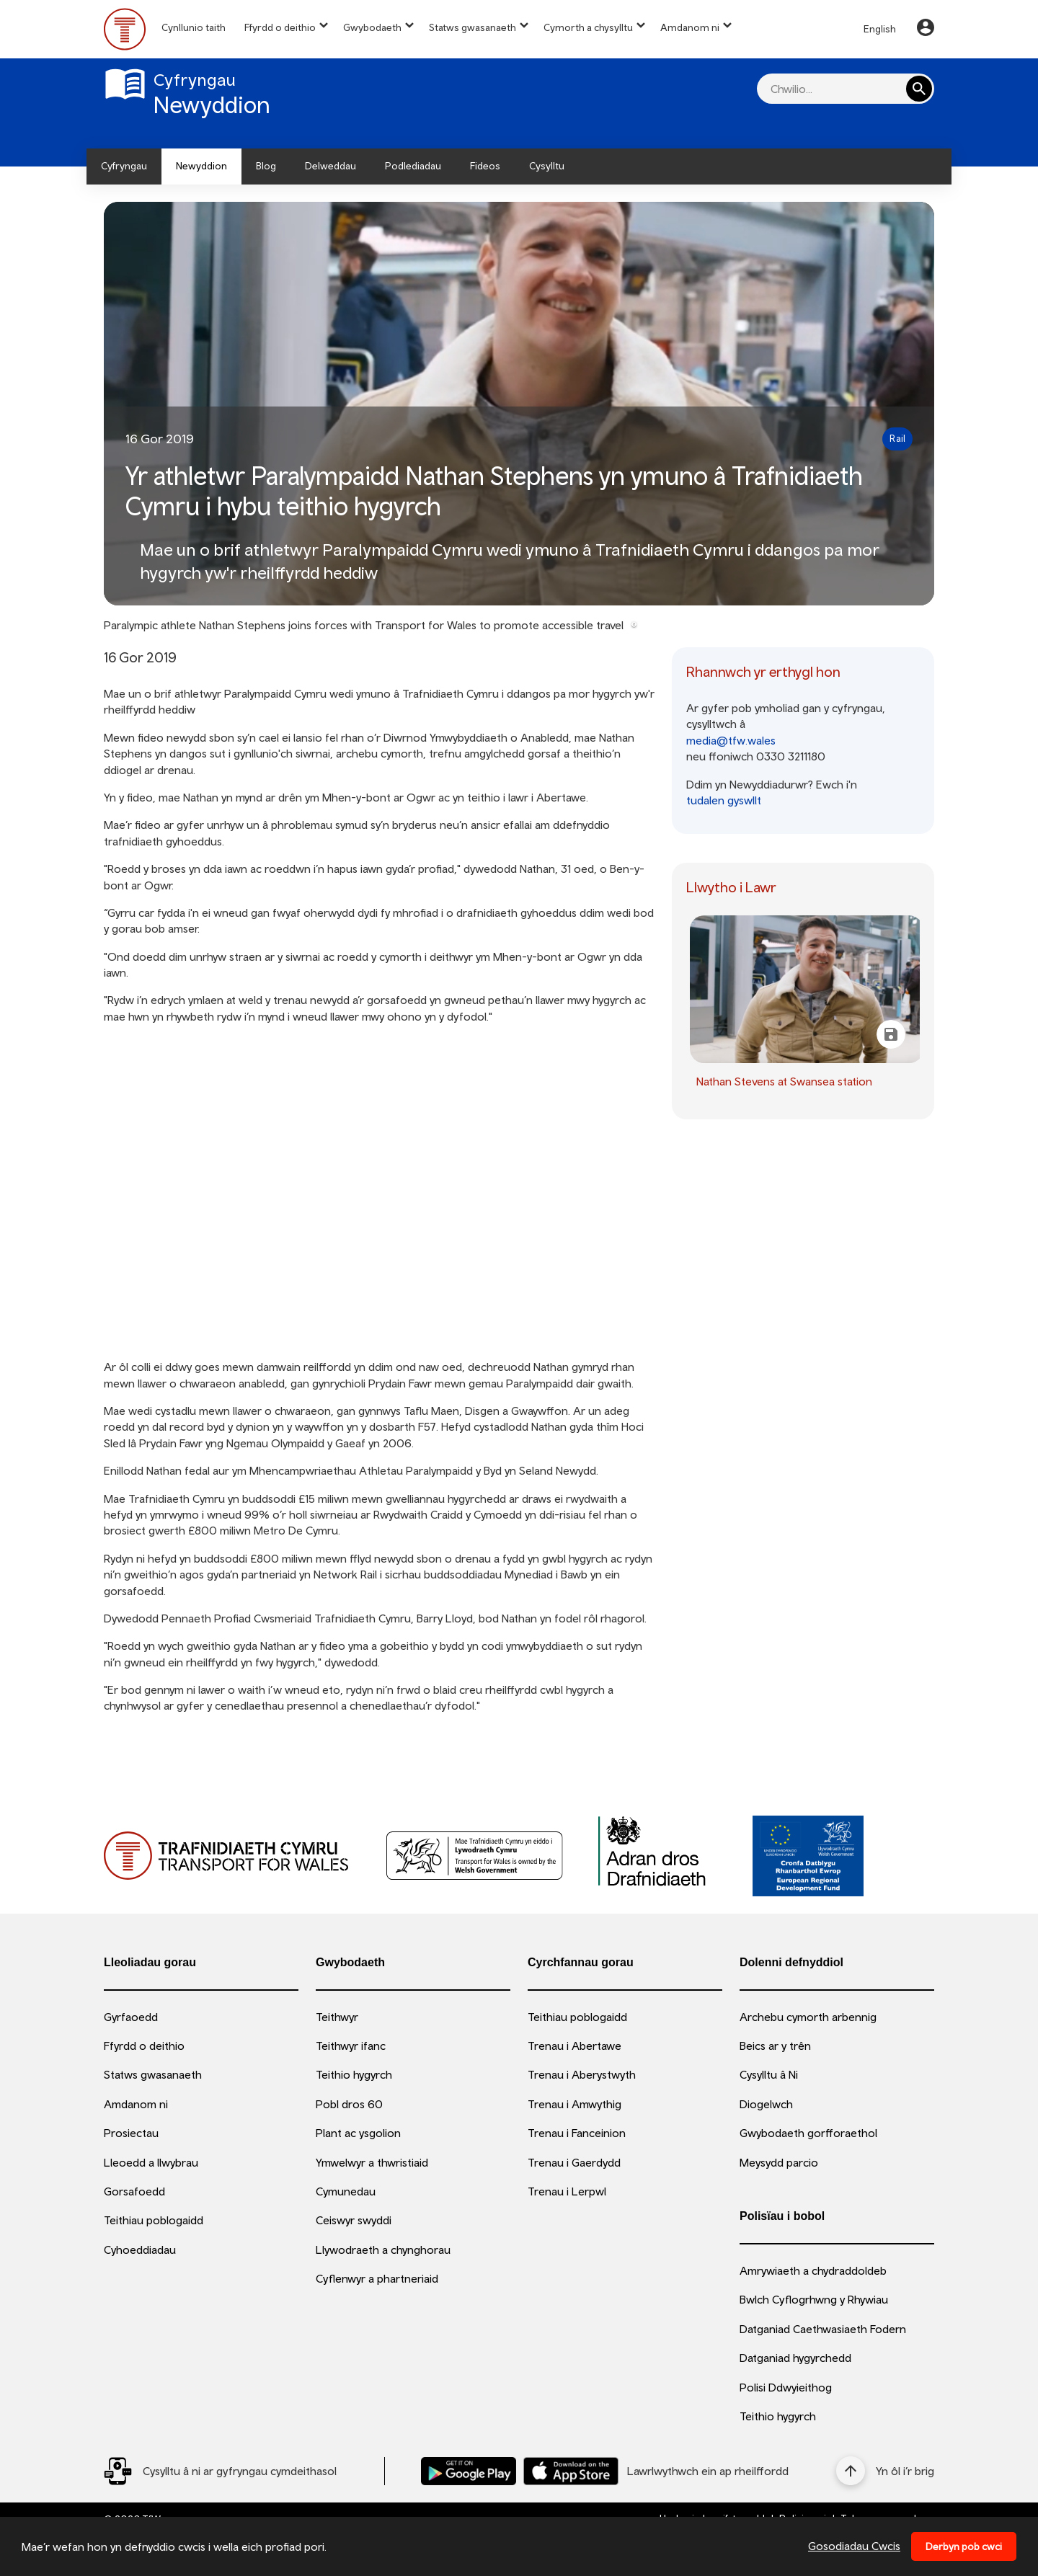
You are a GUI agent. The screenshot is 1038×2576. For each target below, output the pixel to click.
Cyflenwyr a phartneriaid (377, 2278)
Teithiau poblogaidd (153, 2219)
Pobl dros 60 (349, 2103)
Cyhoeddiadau (140, 2249)
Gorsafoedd (134, 2191)
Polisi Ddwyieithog (786, 2387)
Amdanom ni (689, 27)
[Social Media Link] (220, 2471)
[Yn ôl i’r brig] (885, 2470)
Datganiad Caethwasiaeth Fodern (823, 2328)
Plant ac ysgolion (358, 2132)
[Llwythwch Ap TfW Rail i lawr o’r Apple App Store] (570, 2471)
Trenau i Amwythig (574, 2103)
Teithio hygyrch (354, 2074)
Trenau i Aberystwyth (582, 2074)
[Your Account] (925, 29)
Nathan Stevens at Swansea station (784, 1081)
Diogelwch (766, 2103)
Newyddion (201, 166)
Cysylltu (546, 166)
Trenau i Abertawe (574, 2045)
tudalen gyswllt (723, 800)
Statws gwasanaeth (472, 27)
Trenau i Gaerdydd (574, 2162)
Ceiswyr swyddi (353, 2219)
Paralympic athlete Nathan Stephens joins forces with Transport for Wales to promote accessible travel (364, 624)
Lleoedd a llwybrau (151, 2162)
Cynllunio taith (193, 27)
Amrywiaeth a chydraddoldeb (813, 2270)
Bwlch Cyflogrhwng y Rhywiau (814, 2299)
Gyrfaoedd (131, 2016)
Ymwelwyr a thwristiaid (372, 2162)
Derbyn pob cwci (964, 2546)
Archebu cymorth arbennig (808, 2016)
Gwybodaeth (372, 27)
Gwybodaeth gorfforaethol (808, 2132)
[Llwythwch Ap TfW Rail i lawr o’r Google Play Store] (468, 2471)
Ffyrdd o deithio (280, 27)
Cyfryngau (124, 166)
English (880, 29)
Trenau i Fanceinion (577, 2132)
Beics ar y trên (775, 2045)
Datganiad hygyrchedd (795, 2357)
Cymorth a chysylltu (588, 27)
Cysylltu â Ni (769, 2074)
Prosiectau (131, 2132)
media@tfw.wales (731, 740)
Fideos (485, 166)
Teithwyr (337, 2016)
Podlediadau (413, 166)
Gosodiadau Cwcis (854, 2545)
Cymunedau (346, 2191)
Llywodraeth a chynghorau (383, 2249)
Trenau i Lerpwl (567, 2191)
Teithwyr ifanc (351, 2045)
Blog (266, 166)
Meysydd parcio (779, 2162)
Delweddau (330, 166)
